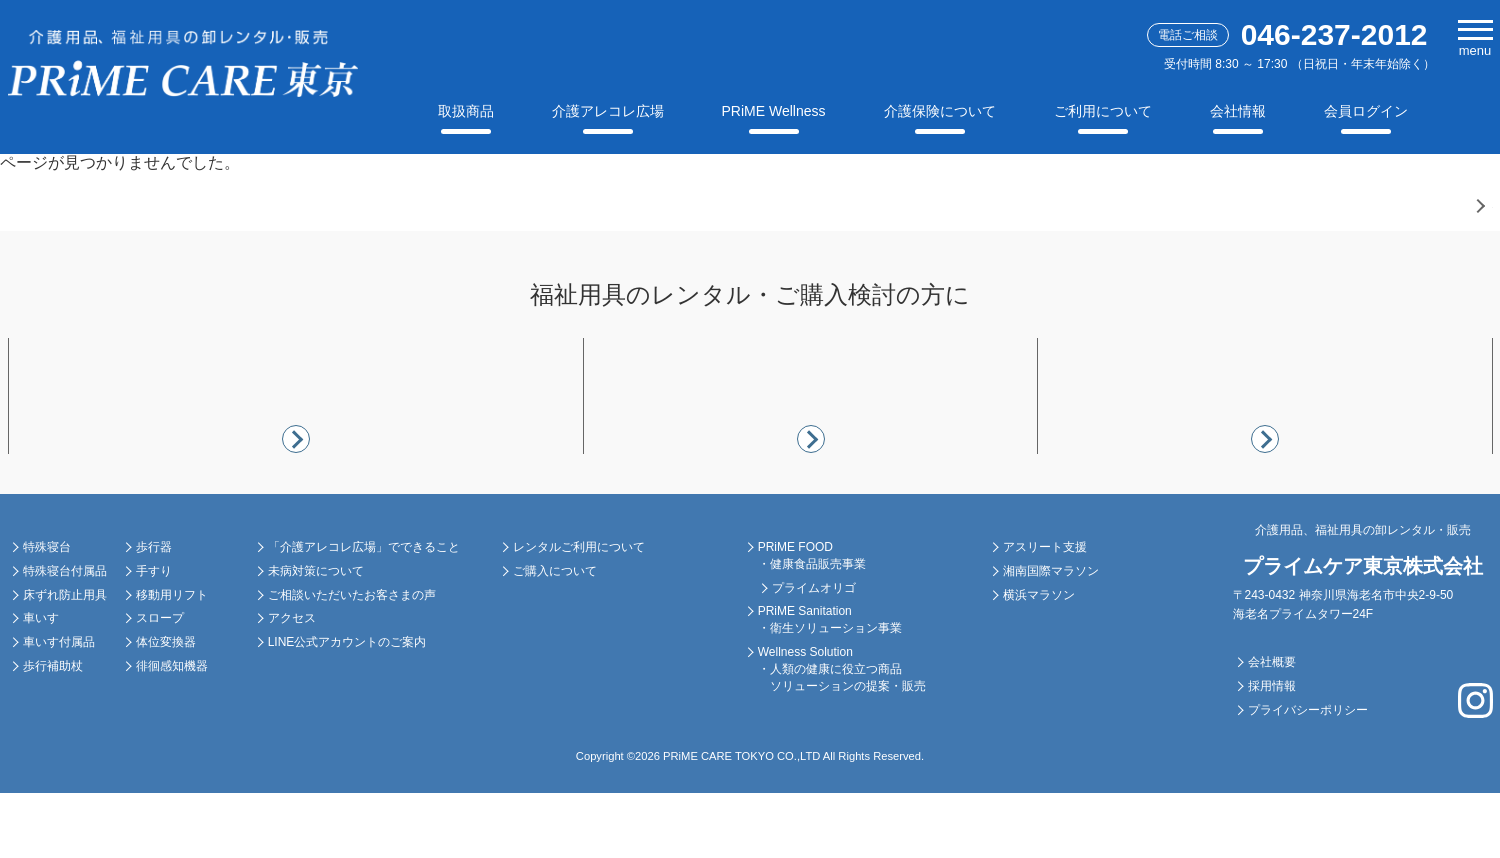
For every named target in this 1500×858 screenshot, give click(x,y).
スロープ (160, 683)
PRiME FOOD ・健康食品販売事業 (812, 620)
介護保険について (940, 111)
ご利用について (1103, 111)
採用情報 (1272, 751)
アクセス (292, 683)
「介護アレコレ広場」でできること (364, 612)
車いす (41, 683)
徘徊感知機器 (172, 731)
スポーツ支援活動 (1093, 573)
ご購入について (555, 636)
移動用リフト (172, 659)
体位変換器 (166, 707)
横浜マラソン (1039, 659)
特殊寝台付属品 (65, 636)
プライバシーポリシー (1308, 774)
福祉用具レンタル (113, 573)
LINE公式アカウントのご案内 (347, 707)
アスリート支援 (1045, 612)
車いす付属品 (59, 707)
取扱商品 (466, 111)
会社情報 (1238, 111)
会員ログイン (1366, 111)
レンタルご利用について (579, 612)
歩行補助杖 (53, 731)
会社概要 (1272, 727)
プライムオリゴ (814, 652)
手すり (154, 636)
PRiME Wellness (774, 111)
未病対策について (316, 636)
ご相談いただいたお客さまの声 (352, 659)
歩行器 (154, 612)
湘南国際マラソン (1051, 636)
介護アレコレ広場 (608, 111)
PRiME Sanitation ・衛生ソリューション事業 (830, 684)
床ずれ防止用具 (65, 659)
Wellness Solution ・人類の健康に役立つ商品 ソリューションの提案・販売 (842, 734)
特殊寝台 (47, 612)
